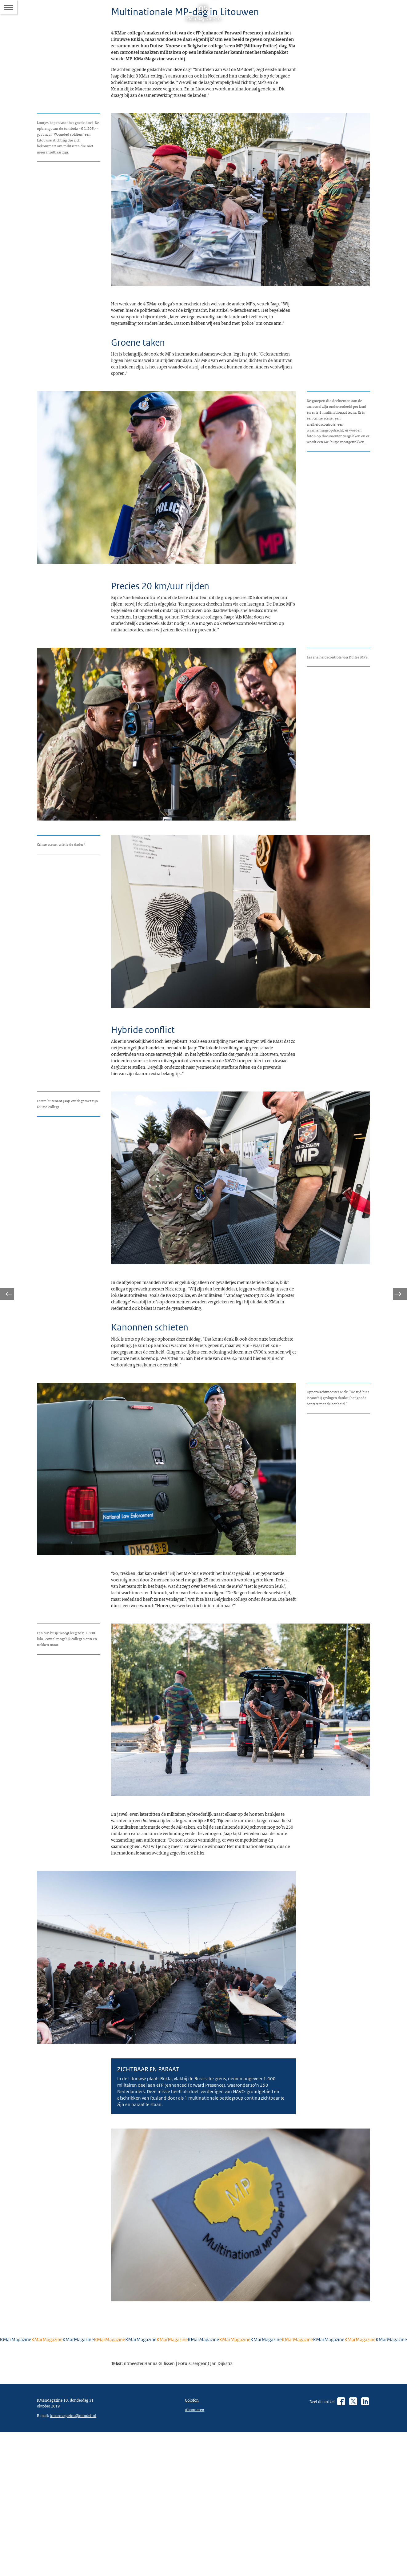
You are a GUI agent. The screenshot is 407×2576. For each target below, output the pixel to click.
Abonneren (196, 2545)
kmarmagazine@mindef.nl (63, 2557)
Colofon (193, 2534)
